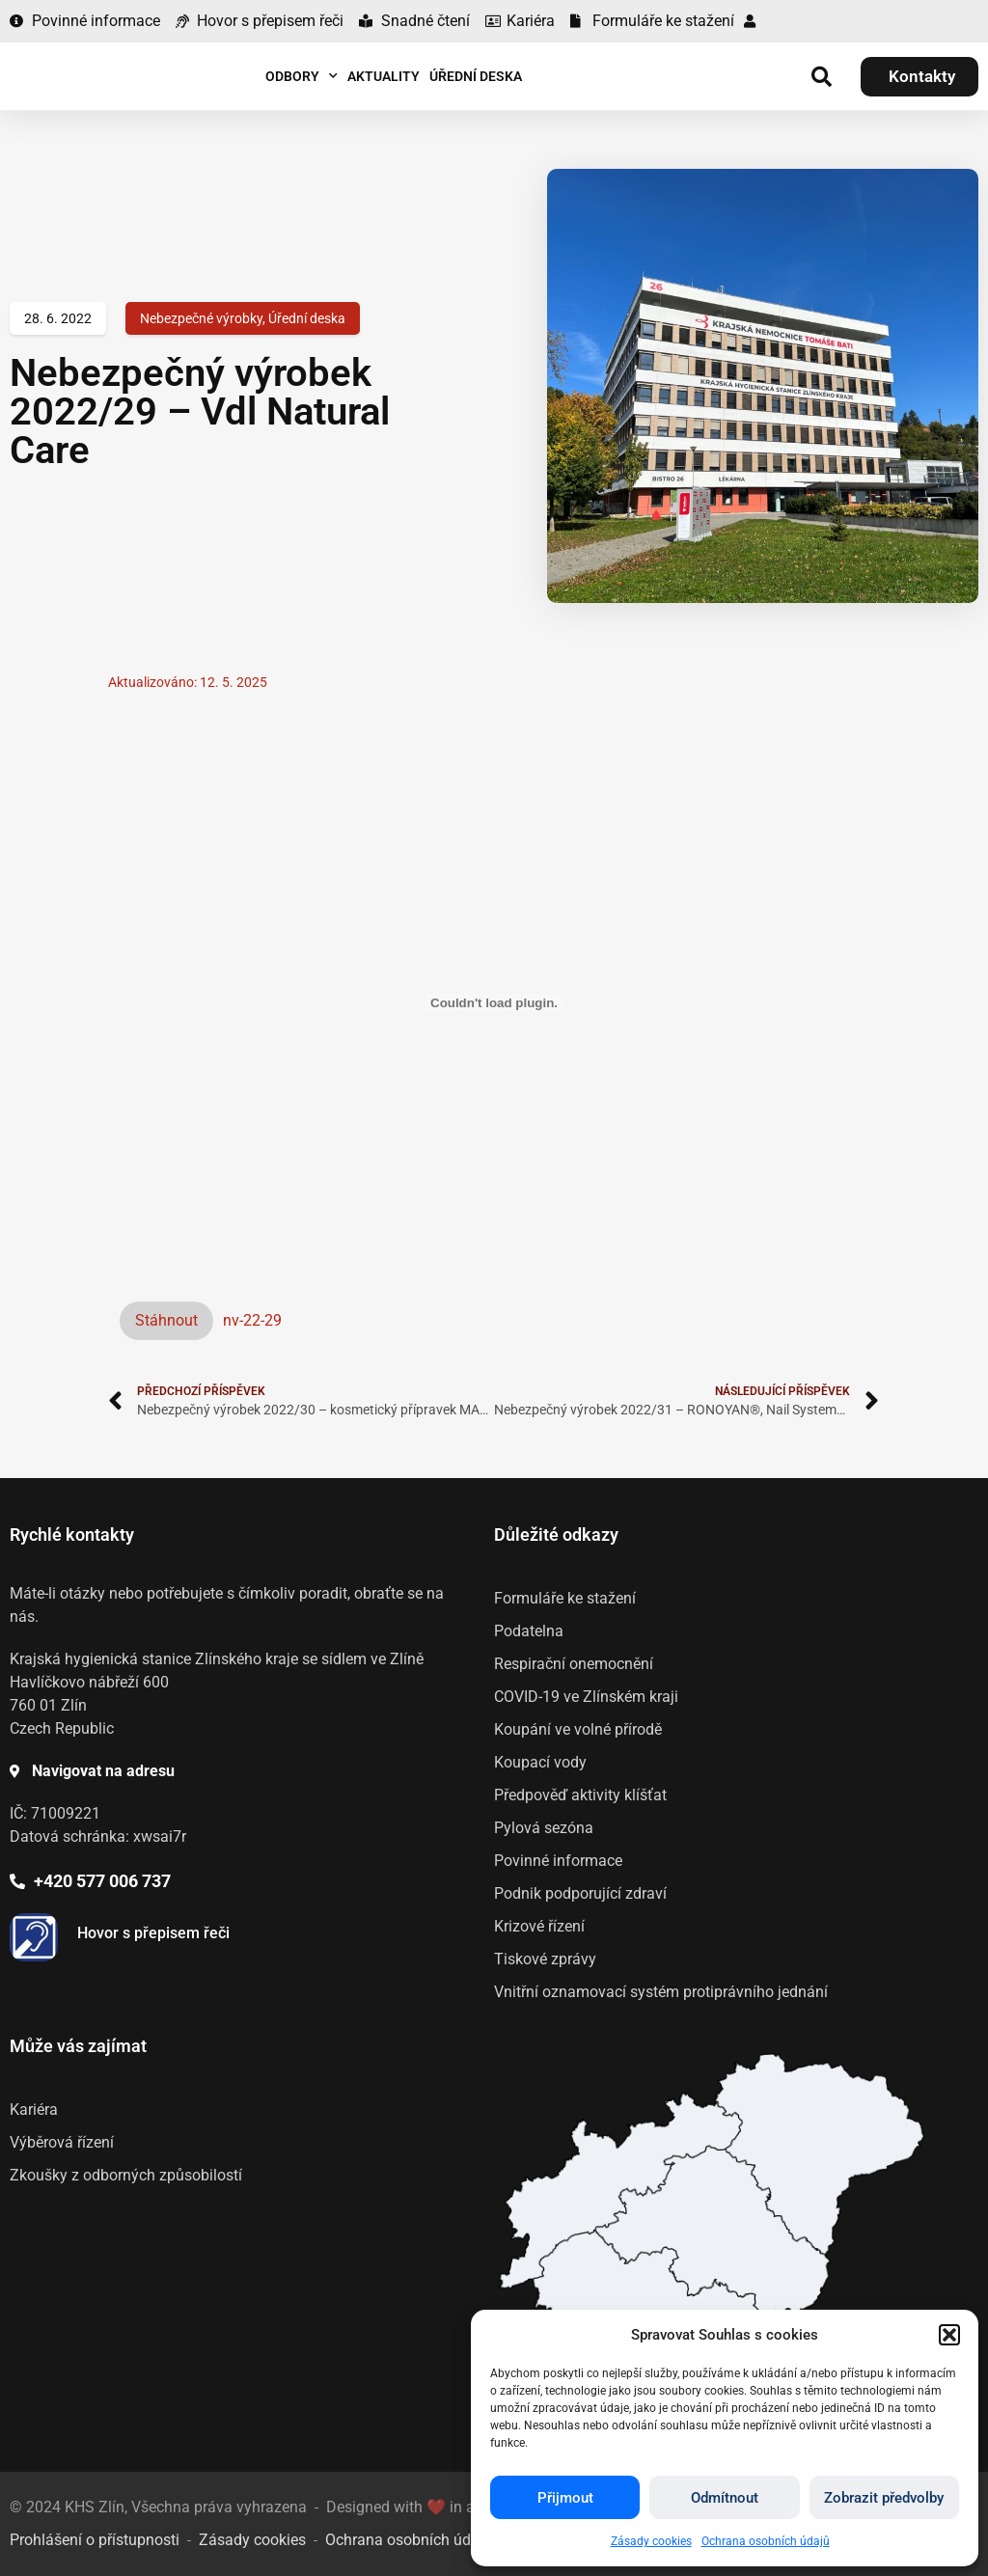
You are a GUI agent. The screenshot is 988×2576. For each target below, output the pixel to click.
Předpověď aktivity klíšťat (580, 1795)
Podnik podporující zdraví (580, 1893)
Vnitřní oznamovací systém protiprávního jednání (661, 1992)
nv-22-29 (252, 1320)
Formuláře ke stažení (565, 1598)
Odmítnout (724, 2498)
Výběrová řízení (62, 2142)
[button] (949, 2334)
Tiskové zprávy (545, 1959)
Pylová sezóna (543, 1828)
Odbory (301, 76)
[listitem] (713, 2231)
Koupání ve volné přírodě (578, 1729)
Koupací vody (540, 1762)
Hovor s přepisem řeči (153, 1933)
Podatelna (528, 1631)
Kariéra (34, 2109)
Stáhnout (166, 1320)
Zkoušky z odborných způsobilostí (126, 2175)
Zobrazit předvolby (884, 2498)
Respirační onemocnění (573, 1664)
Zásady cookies (651, 2541)
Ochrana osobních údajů (765, 2541)
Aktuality (383, 76)
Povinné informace (558, 1860)
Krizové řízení (539, 1926)
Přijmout (565, 2498)
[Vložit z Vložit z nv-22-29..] (494, 1002)
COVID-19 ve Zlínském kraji (586, 1696)
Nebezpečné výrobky (201, 318)
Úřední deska (475, 76)
